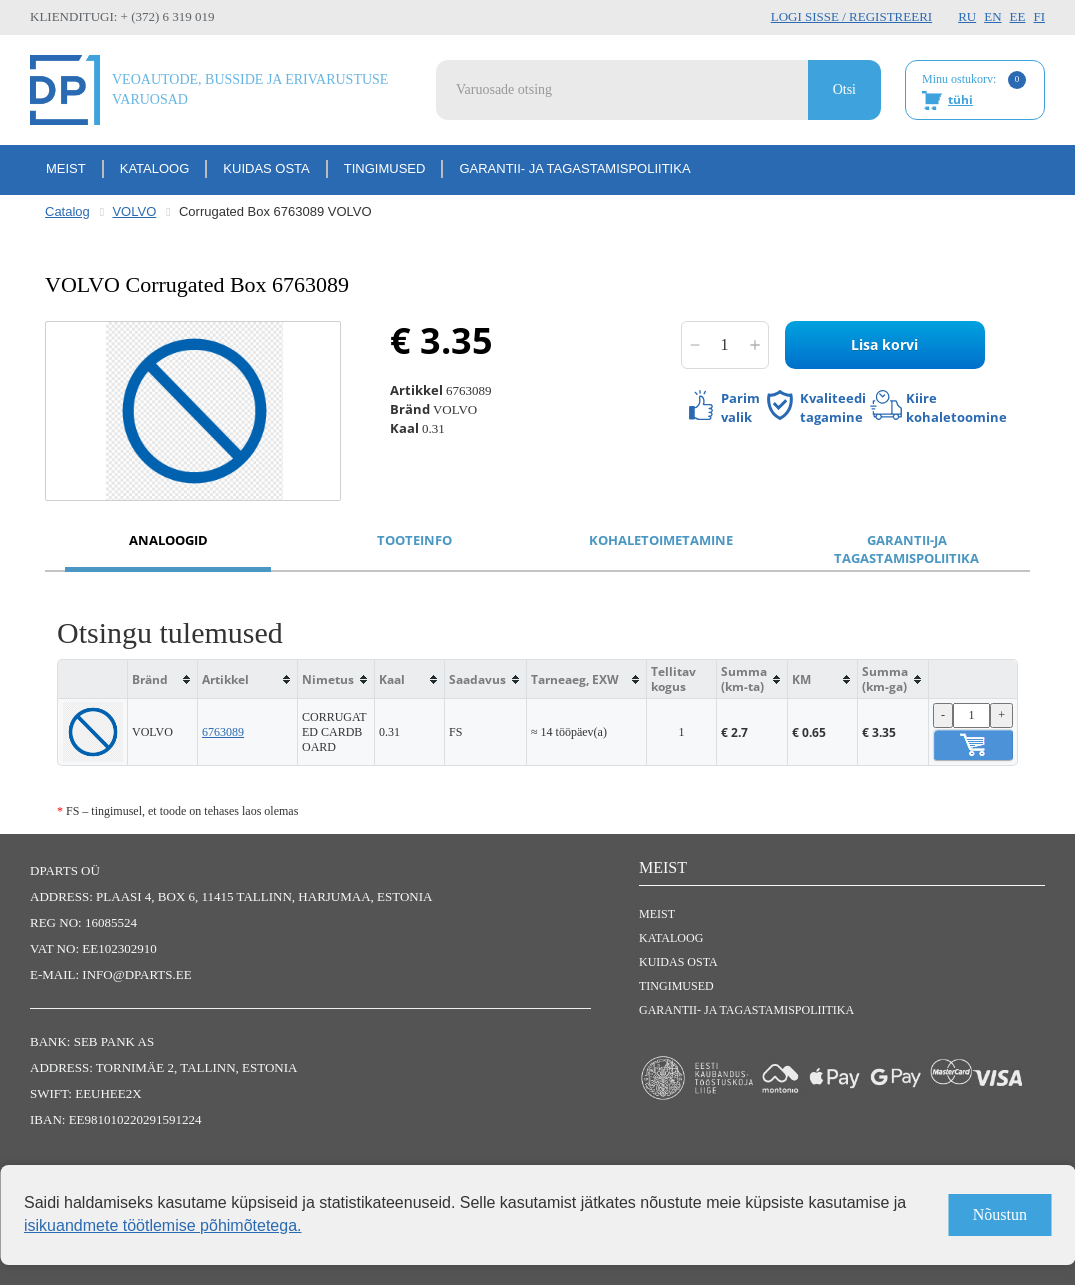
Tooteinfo (414, 540)
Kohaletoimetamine (661, 540)
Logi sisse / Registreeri (851, 16)
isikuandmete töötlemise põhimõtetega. (163, 1225)
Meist (66, 168)
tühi (960, 99)
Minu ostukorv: (974, 91)
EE (1018, 16)
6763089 (223, 732)
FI (1039, 16)
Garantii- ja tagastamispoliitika (574, 168)
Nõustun (1000, 1214)
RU (967, 16)
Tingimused (385, 168)
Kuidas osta (266, 168)
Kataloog (155, 168)
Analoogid (168, 540)
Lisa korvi (884, 344)
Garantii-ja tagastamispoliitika (906, 549)
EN (992, 16)
